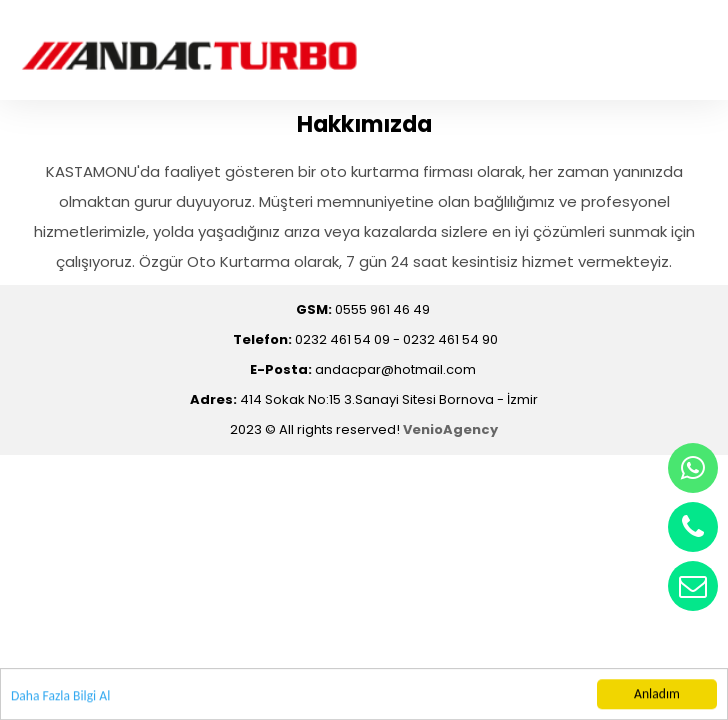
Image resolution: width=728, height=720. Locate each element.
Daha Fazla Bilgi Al (60, 697)
